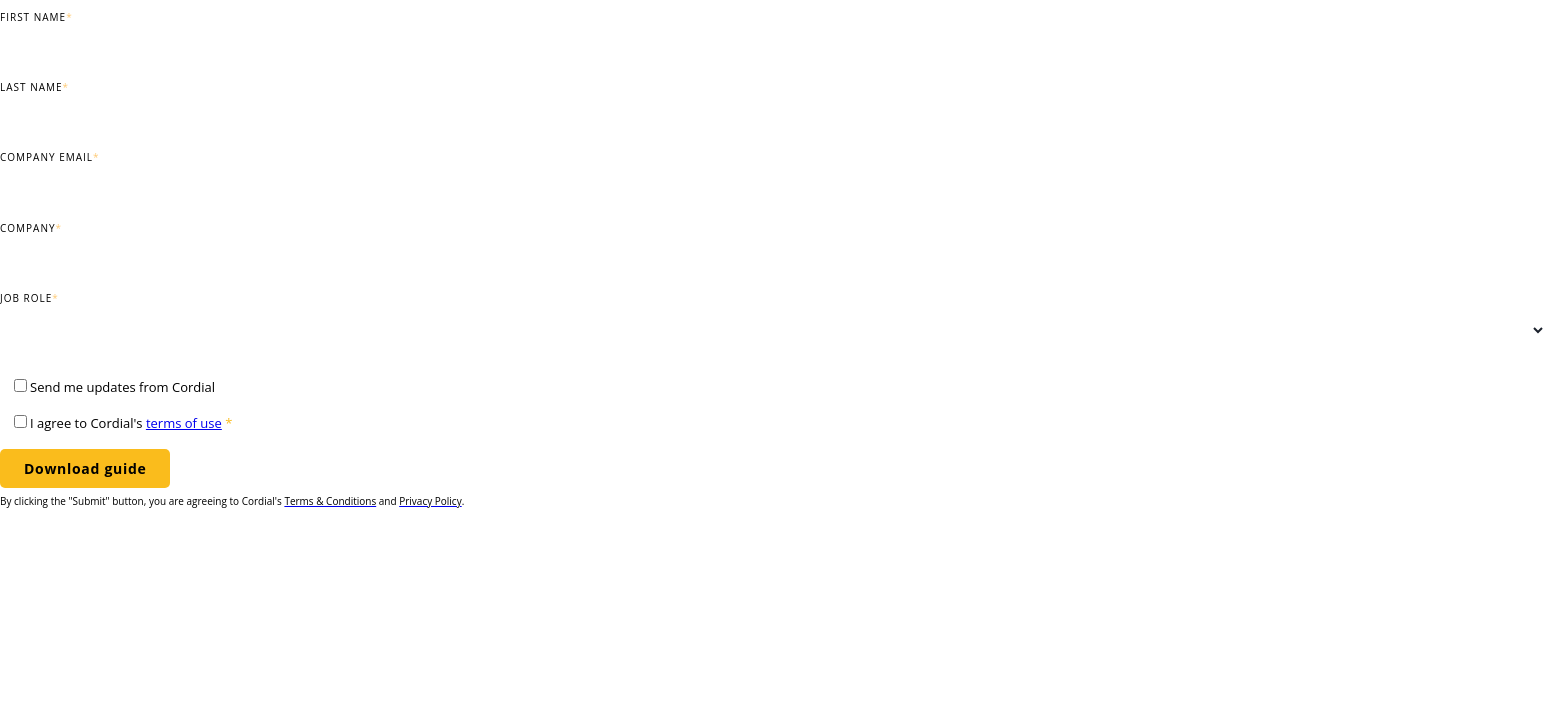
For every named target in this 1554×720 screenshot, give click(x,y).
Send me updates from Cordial (122, 387)
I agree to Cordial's (131, 423)
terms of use (184, 423)
